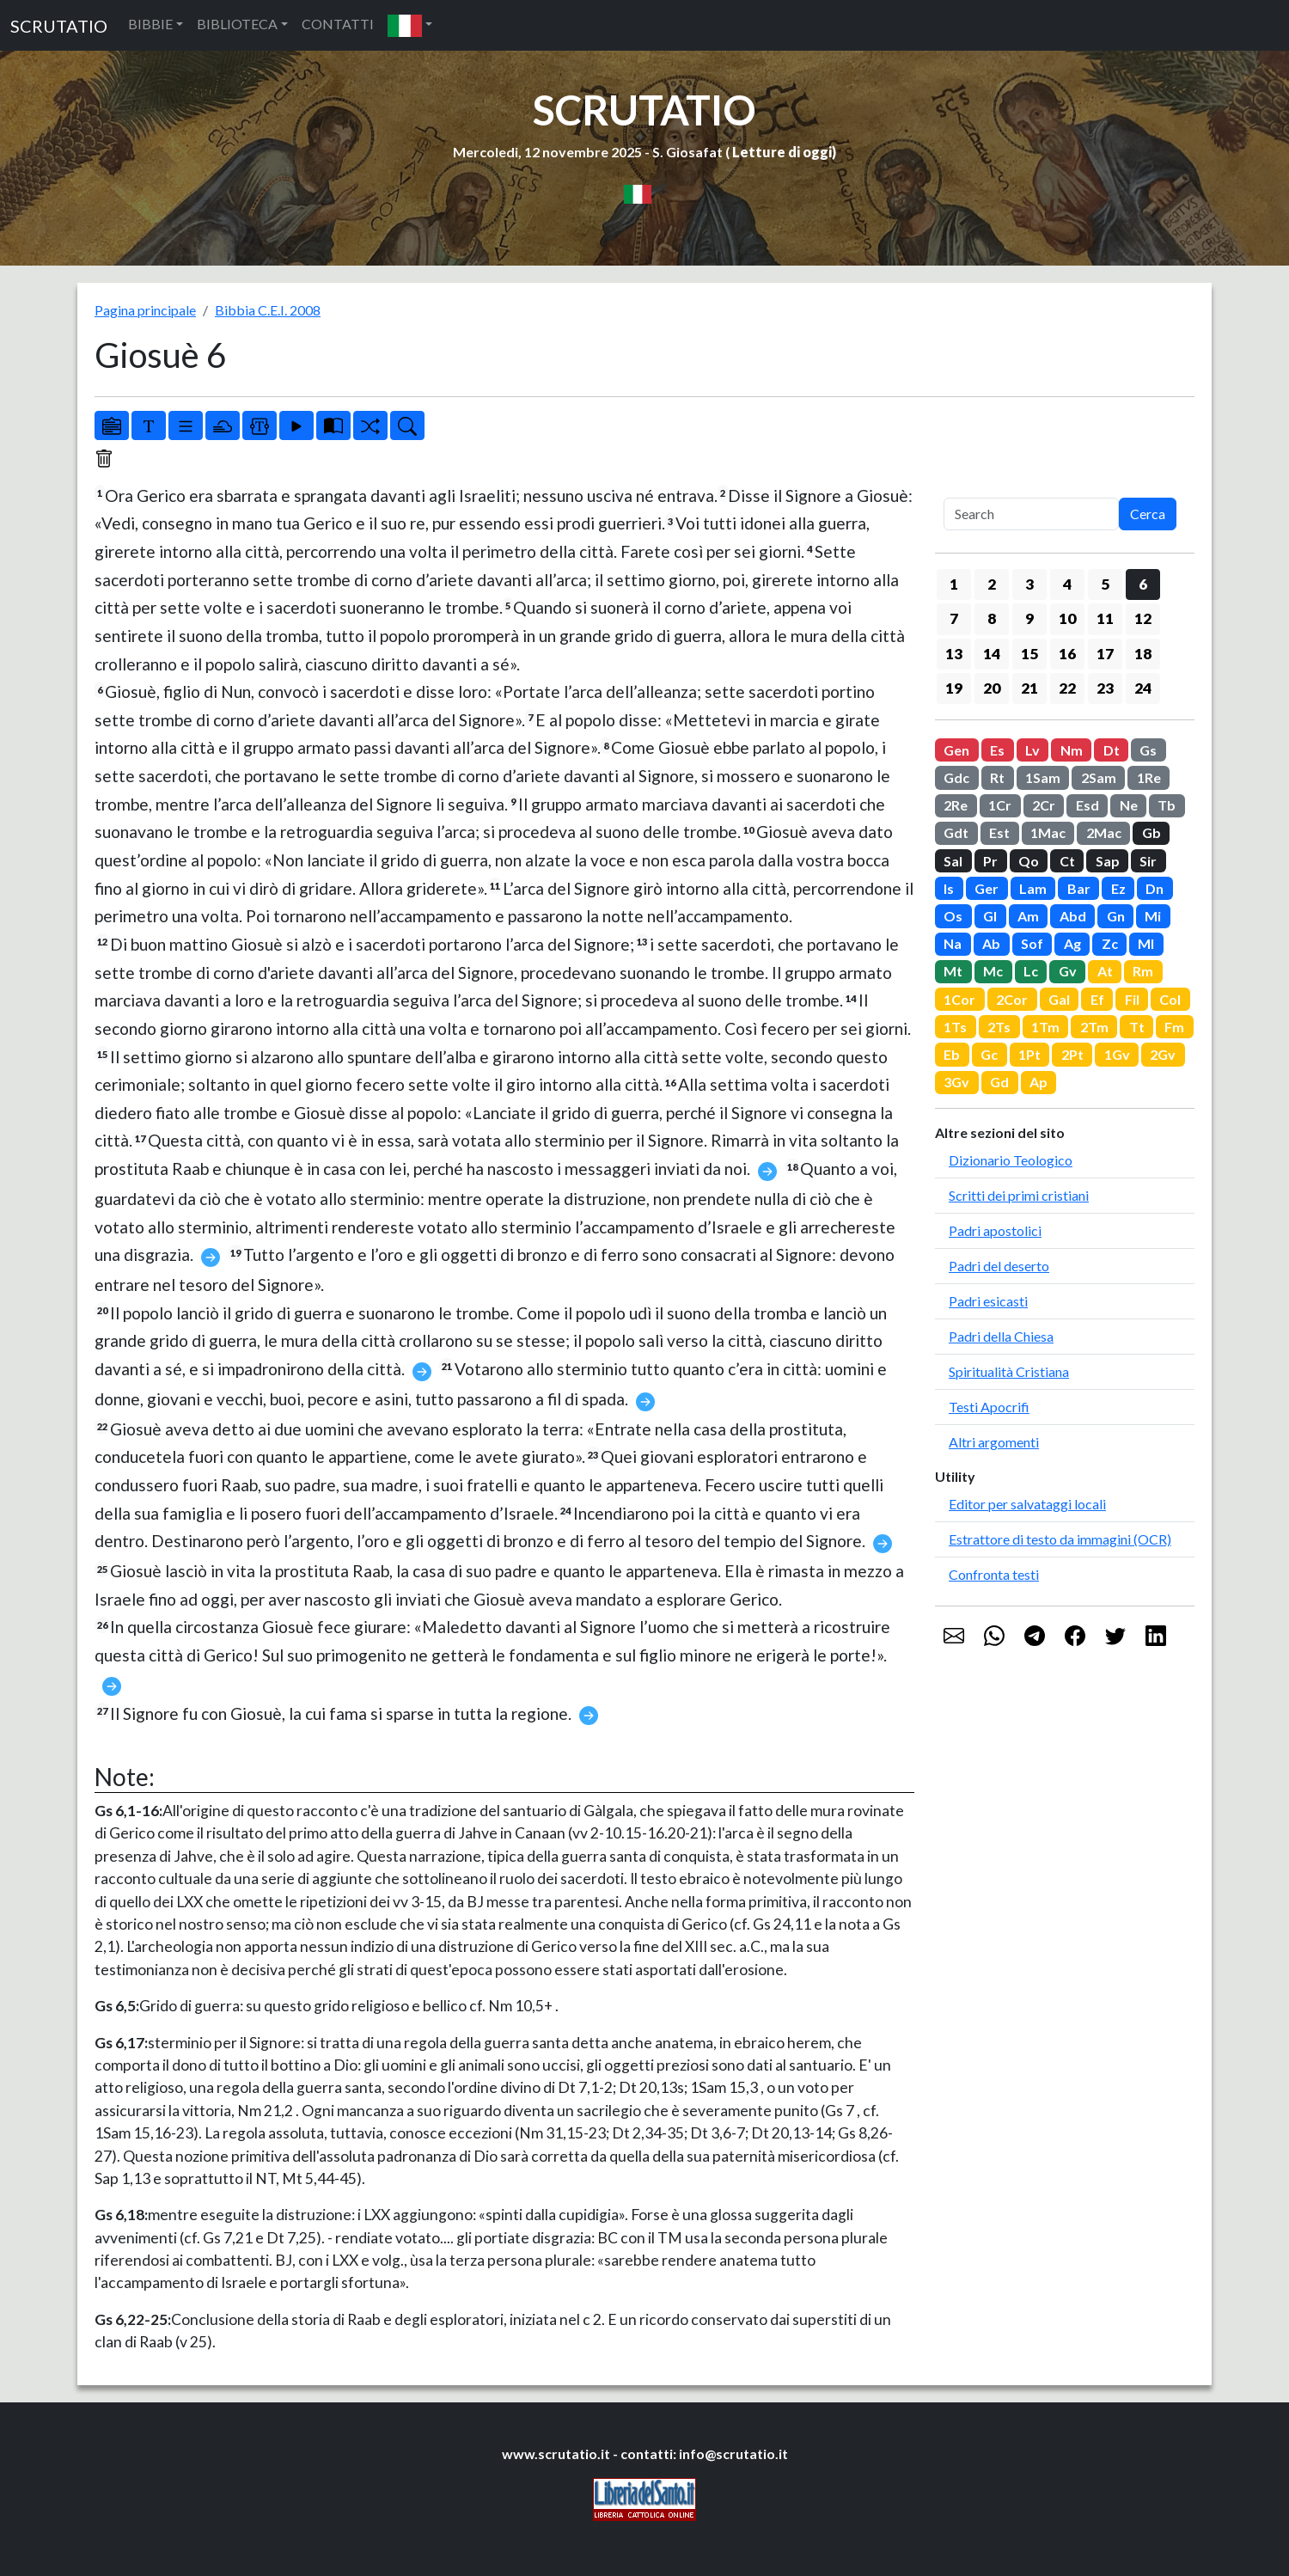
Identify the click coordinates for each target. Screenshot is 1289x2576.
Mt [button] (953, 971)
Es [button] (997, 750)
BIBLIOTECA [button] (237, 23)
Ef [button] (1097, 999)
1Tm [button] (1045, 1027)
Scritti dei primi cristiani (1019, 1195)
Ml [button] (1146, 943)
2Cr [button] (1043, 805)
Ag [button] (1072, 943)
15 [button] (1029, 654)
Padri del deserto (999, 1265)
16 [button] (1067, 654)
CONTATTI (338, 23)
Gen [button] (956, 750)
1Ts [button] (955, 1027)
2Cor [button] (1012, 999)
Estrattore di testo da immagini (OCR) (1060, 1539)
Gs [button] (1148, 750)
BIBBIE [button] (150, 23)
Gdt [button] (956, 832)
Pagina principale (145, 310)
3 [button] (1029, 584)
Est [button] (999, 832)
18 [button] (1143, 654)
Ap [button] (1038, 1082)
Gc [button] (989, 1054)
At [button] (1105, 971)
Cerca (1147, 513)
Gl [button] (990, 916)
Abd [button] (1073, 916)
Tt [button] (1137, 1027)
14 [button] (991, 654)
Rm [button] (1143, 971)
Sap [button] (1108, 861)
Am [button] (1028, 916)
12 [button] (1143, 618)
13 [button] (953, 654)
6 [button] (1143, 584)
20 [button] (991, 688)
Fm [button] (1174, 1027)
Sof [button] (1032, 943)
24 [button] (1143, 688)
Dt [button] (1111, 750)
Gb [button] (1151, 832)
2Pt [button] (1072, 1054)
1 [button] (954, 584)
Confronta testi (994, 1574)
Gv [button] (1068, 971)
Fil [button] (1132, 999)
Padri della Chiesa (1001, 1336)
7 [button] (954, 618)
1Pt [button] (1029, 1054)
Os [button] (953, 916)
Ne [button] (1129, 805)
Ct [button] (1067, 861)
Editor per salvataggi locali (1027, 1504)
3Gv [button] (956, 1082)
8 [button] (991, 618)
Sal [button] (953, 861)
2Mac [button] (1103, 832)
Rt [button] (997, 777)
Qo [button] (1028, 861)
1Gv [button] (1117, 1054)
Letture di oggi (782, 152)
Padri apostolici (995, 1230)
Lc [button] (1030, 971)
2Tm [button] (1094, 1027)
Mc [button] (993, 971)
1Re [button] (1149, 777)
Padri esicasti (988, 1301)
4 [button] (1067, 584)
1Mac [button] (1048, 832)
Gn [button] (1116, 916)
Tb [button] (1167, 805)
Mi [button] (1153, 916)
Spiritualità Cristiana (1009, 1371)
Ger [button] (986, 888)
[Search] (1031, 514)
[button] (410, 25)
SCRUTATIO (58, 25)
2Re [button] (956, 805)
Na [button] (953, 943)
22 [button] (1067, 688)
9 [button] (1029, 618)
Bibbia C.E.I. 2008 (268, 310)
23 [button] (1105, 688)
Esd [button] (1087, 805)
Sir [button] (1148, 861)
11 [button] (1105, 618)
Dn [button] (1154, 888)
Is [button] (949, 888)
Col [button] (1170, 999)
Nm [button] (1071, 750)
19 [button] (953, 688)
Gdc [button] (956, 777)
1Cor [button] (959, 999)
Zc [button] (1110, 943)
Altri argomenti (994, 1442)
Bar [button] (1078, 888)
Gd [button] (999, 1082)
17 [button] (1105, 654)
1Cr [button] (999, 805)
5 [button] (1105, 584)
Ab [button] (991, 943)
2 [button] (991, 584)
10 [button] (1067, 618)
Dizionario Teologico (1010, 1160)
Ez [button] (1118, 888)
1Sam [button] (1042, 777)
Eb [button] (952, 1054)
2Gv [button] (1163, 1054)
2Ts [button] (999, 1027)
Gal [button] (1059, 999)
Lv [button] (1032, 750)
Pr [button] (990, 861)
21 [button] (1029, 688)
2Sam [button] (1098, 777)
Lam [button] (1033, 888)
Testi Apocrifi (989, 1406)
